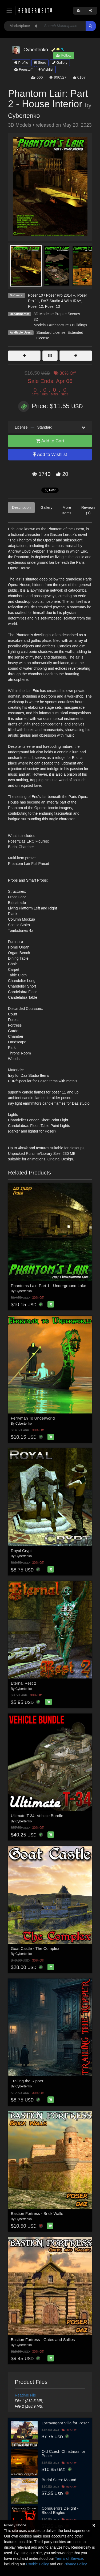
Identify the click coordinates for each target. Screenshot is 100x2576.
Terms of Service (69, 2558)
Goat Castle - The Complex (35, 1948)
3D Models (42, 314)
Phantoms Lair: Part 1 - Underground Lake (48, 1285)
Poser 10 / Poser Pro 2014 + (51, 295)
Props (60, 314)
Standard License (50, 332)
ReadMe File (25, 2395)
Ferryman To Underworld (33, 1418)
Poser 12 (35, 306)
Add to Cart (50, 440)
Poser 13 (52, 306)
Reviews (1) (88, 510)
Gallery (59, 63)
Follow (63, 55)
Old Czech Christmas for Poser (63, 2453)
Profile (21, 63)
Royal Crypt (21, 1550)
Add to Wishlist (50, 454)
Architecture (59, 325)
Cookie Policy (37, 2564)
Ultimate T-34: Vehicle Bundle (37, 1815)
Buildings (79, 325)
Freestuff (23, 69)
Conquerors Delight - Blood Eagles (60, 2510)
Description (21, 507)
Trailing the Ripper (27, 2081)
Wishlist (45, 69)
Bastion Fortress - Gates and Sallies (43, 2339)
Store (40, 63)
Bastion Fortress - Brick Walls (37, 2213)
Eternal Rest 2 (23, 1683)
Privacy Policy (74, 2564)
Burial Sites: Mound (59, 2479)
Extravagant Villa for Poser (65, 2423)
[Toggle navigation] (9, 10)
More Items (66, 510)
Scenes (73, 314)
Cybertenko (24, 115)
